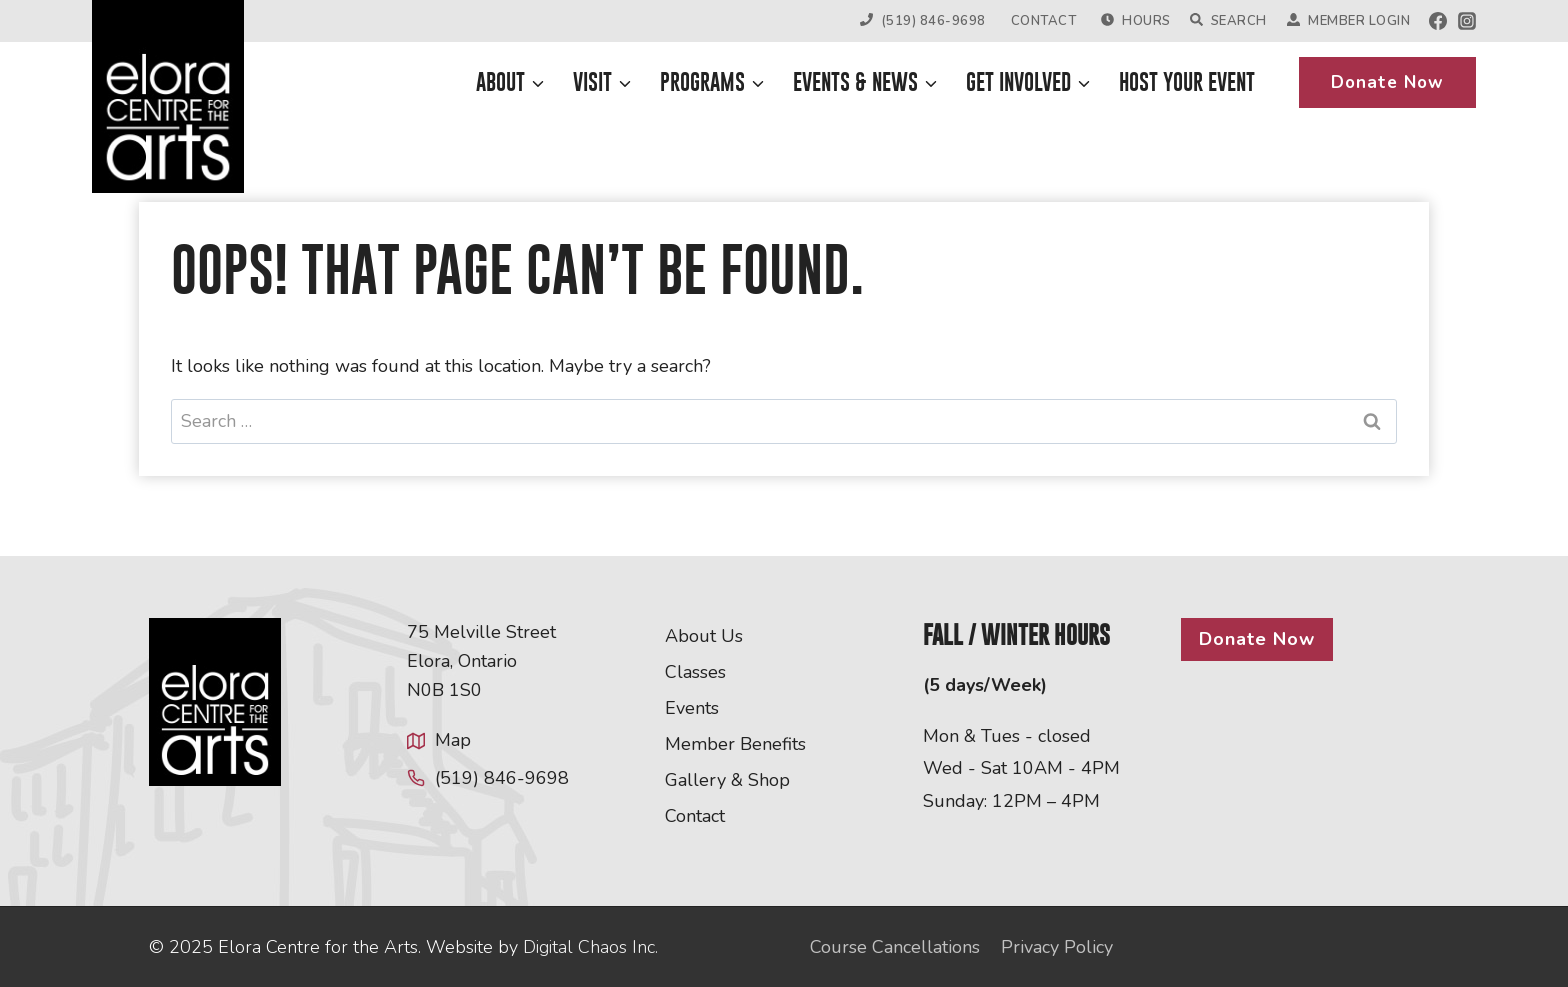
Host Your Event (1187, 82)
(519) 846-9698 (923, 21)
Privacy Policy (1057, 947)
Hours (1135, 21)
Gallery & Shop (727, 780)
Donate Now (1387, 82)
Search (1228, 21)
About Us (704, 636)
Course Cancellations (895, 947)
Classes (695, 672)
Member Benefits (735, 744)
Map (453, 740)
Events (692, 708)
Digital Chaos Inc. (590, 947)
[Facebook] (1438, 21)
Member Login (1348, 21)
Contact (1044, 21)
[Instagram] (1467, 21)
